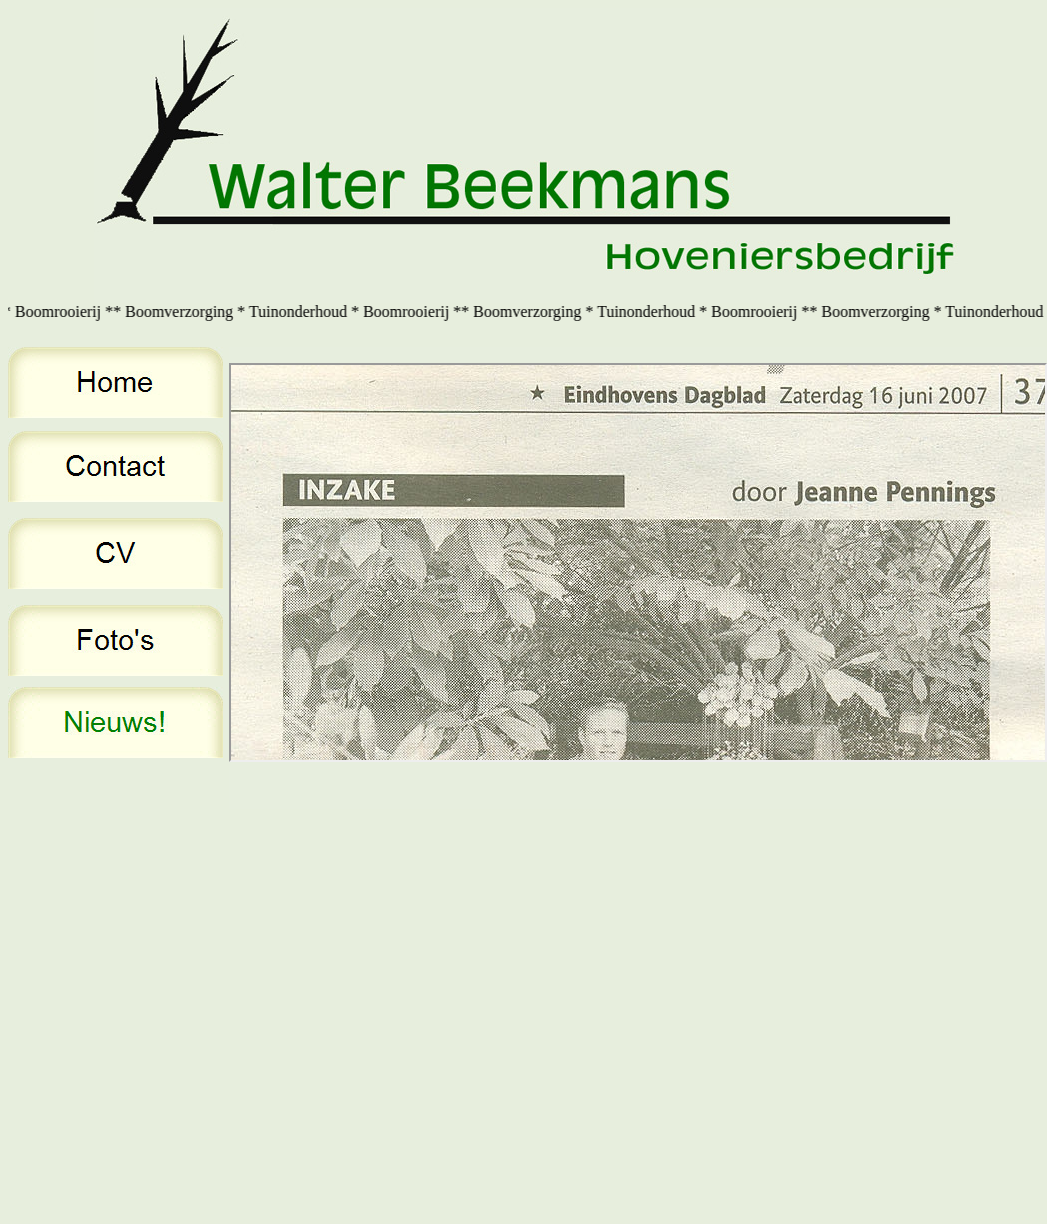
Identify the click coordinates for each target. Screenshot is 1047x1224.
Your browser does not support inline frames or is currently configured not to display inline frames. (638, 562)
